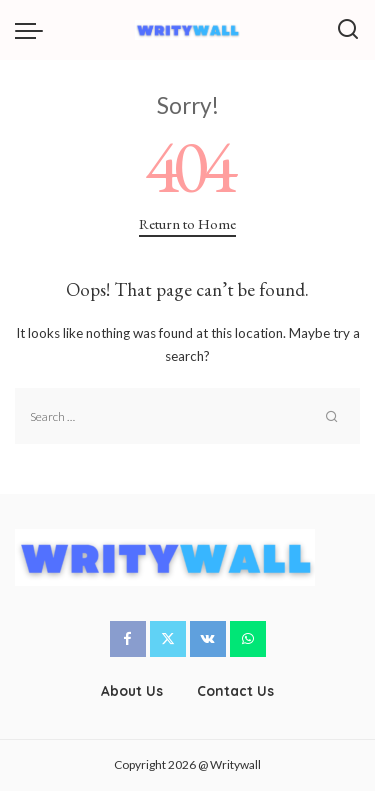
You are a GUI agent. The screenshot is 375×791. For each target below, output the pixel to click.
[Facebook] (128, 639)
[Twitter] (168, 639)
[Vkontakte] (208, 639)
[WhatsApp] (248, 639)
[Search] (348, 30)
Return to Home (187, 223)
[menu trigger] (34, 30)
